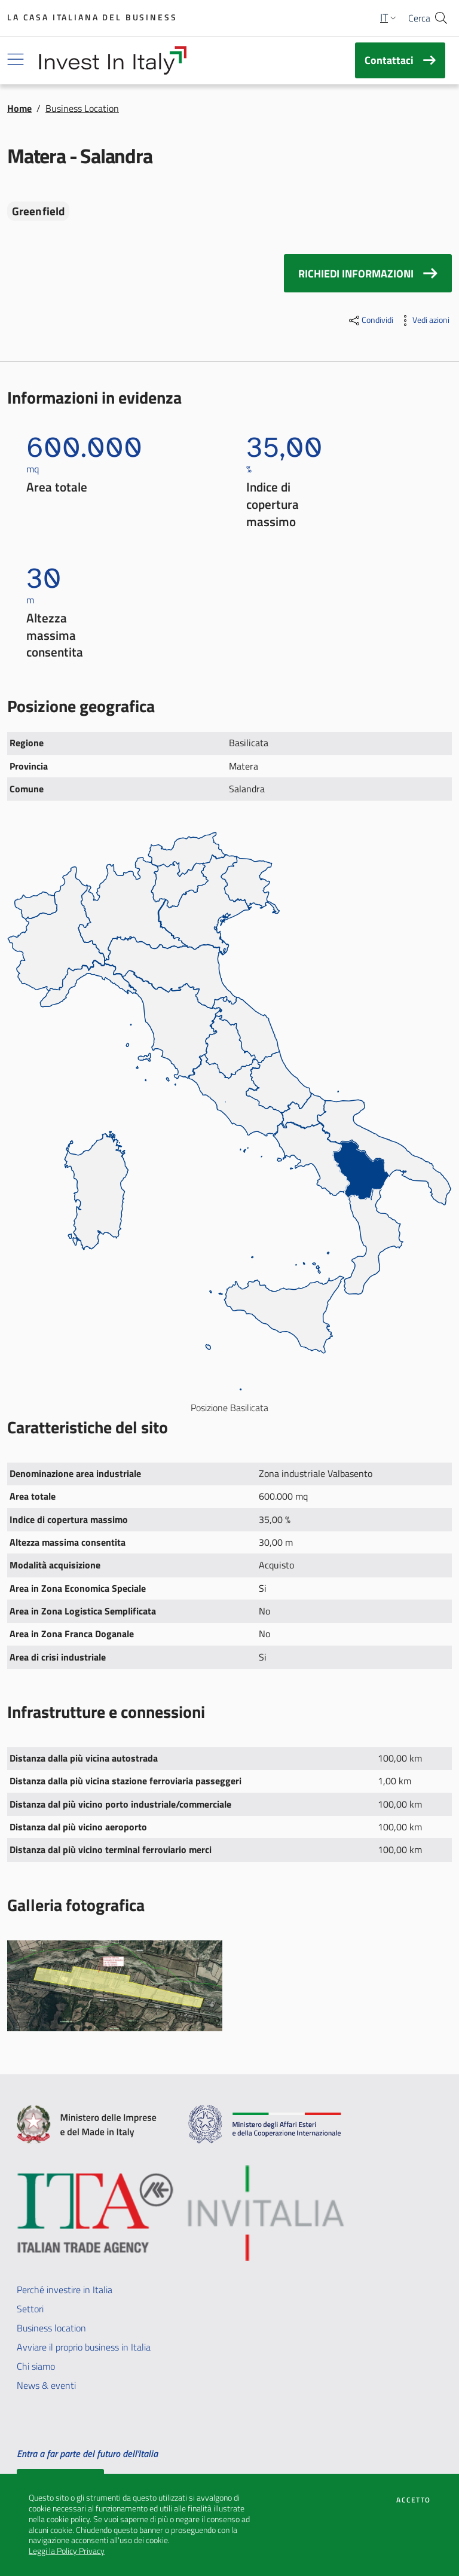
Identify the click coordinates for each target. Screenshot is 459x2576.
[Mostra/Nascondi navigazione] (15, 59)
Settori (30, 2309)
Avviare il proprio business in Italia (84, 2347)
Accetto (413, 2500)
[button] (389, 18)
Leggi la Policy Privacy (67, 2550)
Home (19, 108)
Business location (51, 2328)
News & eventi (46, 2385)
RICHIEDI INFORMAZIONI (367, 273)
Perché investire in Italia (64, 2289)
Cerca (419, 18)
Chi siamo (36, 2366)
